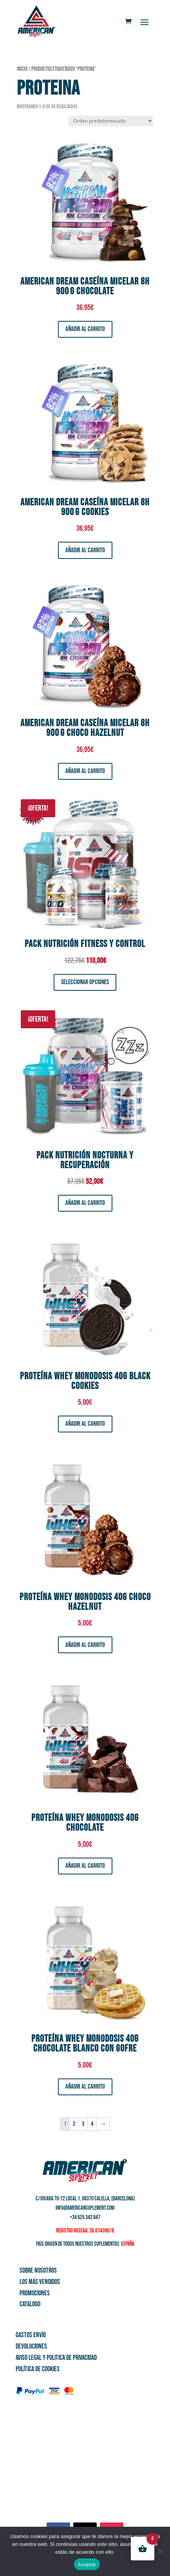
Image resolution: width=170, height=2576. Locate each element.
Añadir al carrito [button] (85, 329)
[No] (160, 2551)
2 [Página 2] (74, 2124)
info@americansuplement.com (85, 2208)
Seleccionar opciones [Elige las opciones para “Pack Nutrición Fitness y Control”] (85, 982)
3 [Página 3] (83, 2124)
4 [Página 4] (92, 2124)
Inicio (22, 69)
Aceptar (87, 2564)
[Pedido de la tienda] (111, 121)
